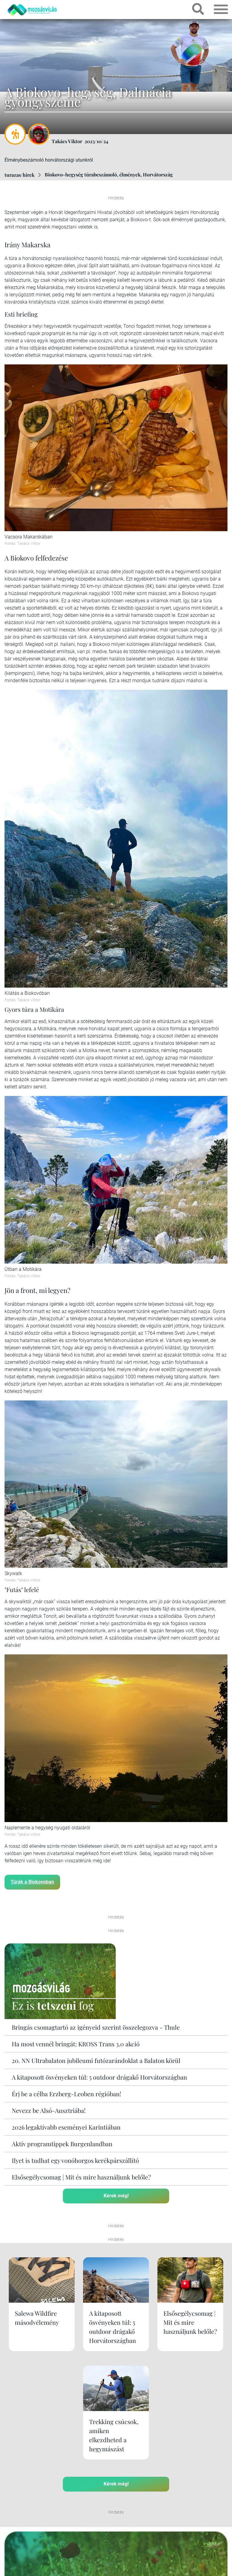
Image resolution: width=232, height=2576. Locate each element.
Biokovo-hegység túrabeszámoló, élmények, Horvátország (109, 174)
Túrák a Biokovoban (32, 1881)
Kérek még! (116, 2195)
